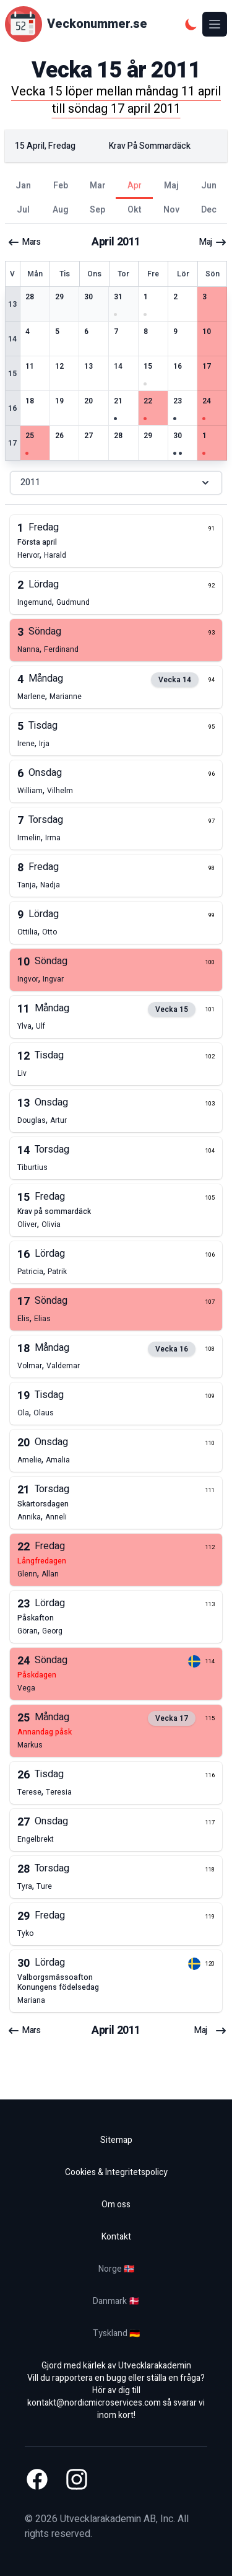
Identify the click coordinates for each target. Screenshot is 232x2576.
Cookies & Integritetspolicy (116, 2172)
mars (23, 242)
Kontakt (116, 2236)
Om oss (116, 2204)
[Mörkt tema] (191, 24)
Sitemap (116, 2140)
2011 (116, 482)
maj (213, 242)
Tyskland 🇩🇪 (116, 2333)
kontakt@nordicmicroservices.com (94, 2402)
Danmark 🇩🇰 (116, 2301)
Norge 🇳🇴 (116, 2268)
